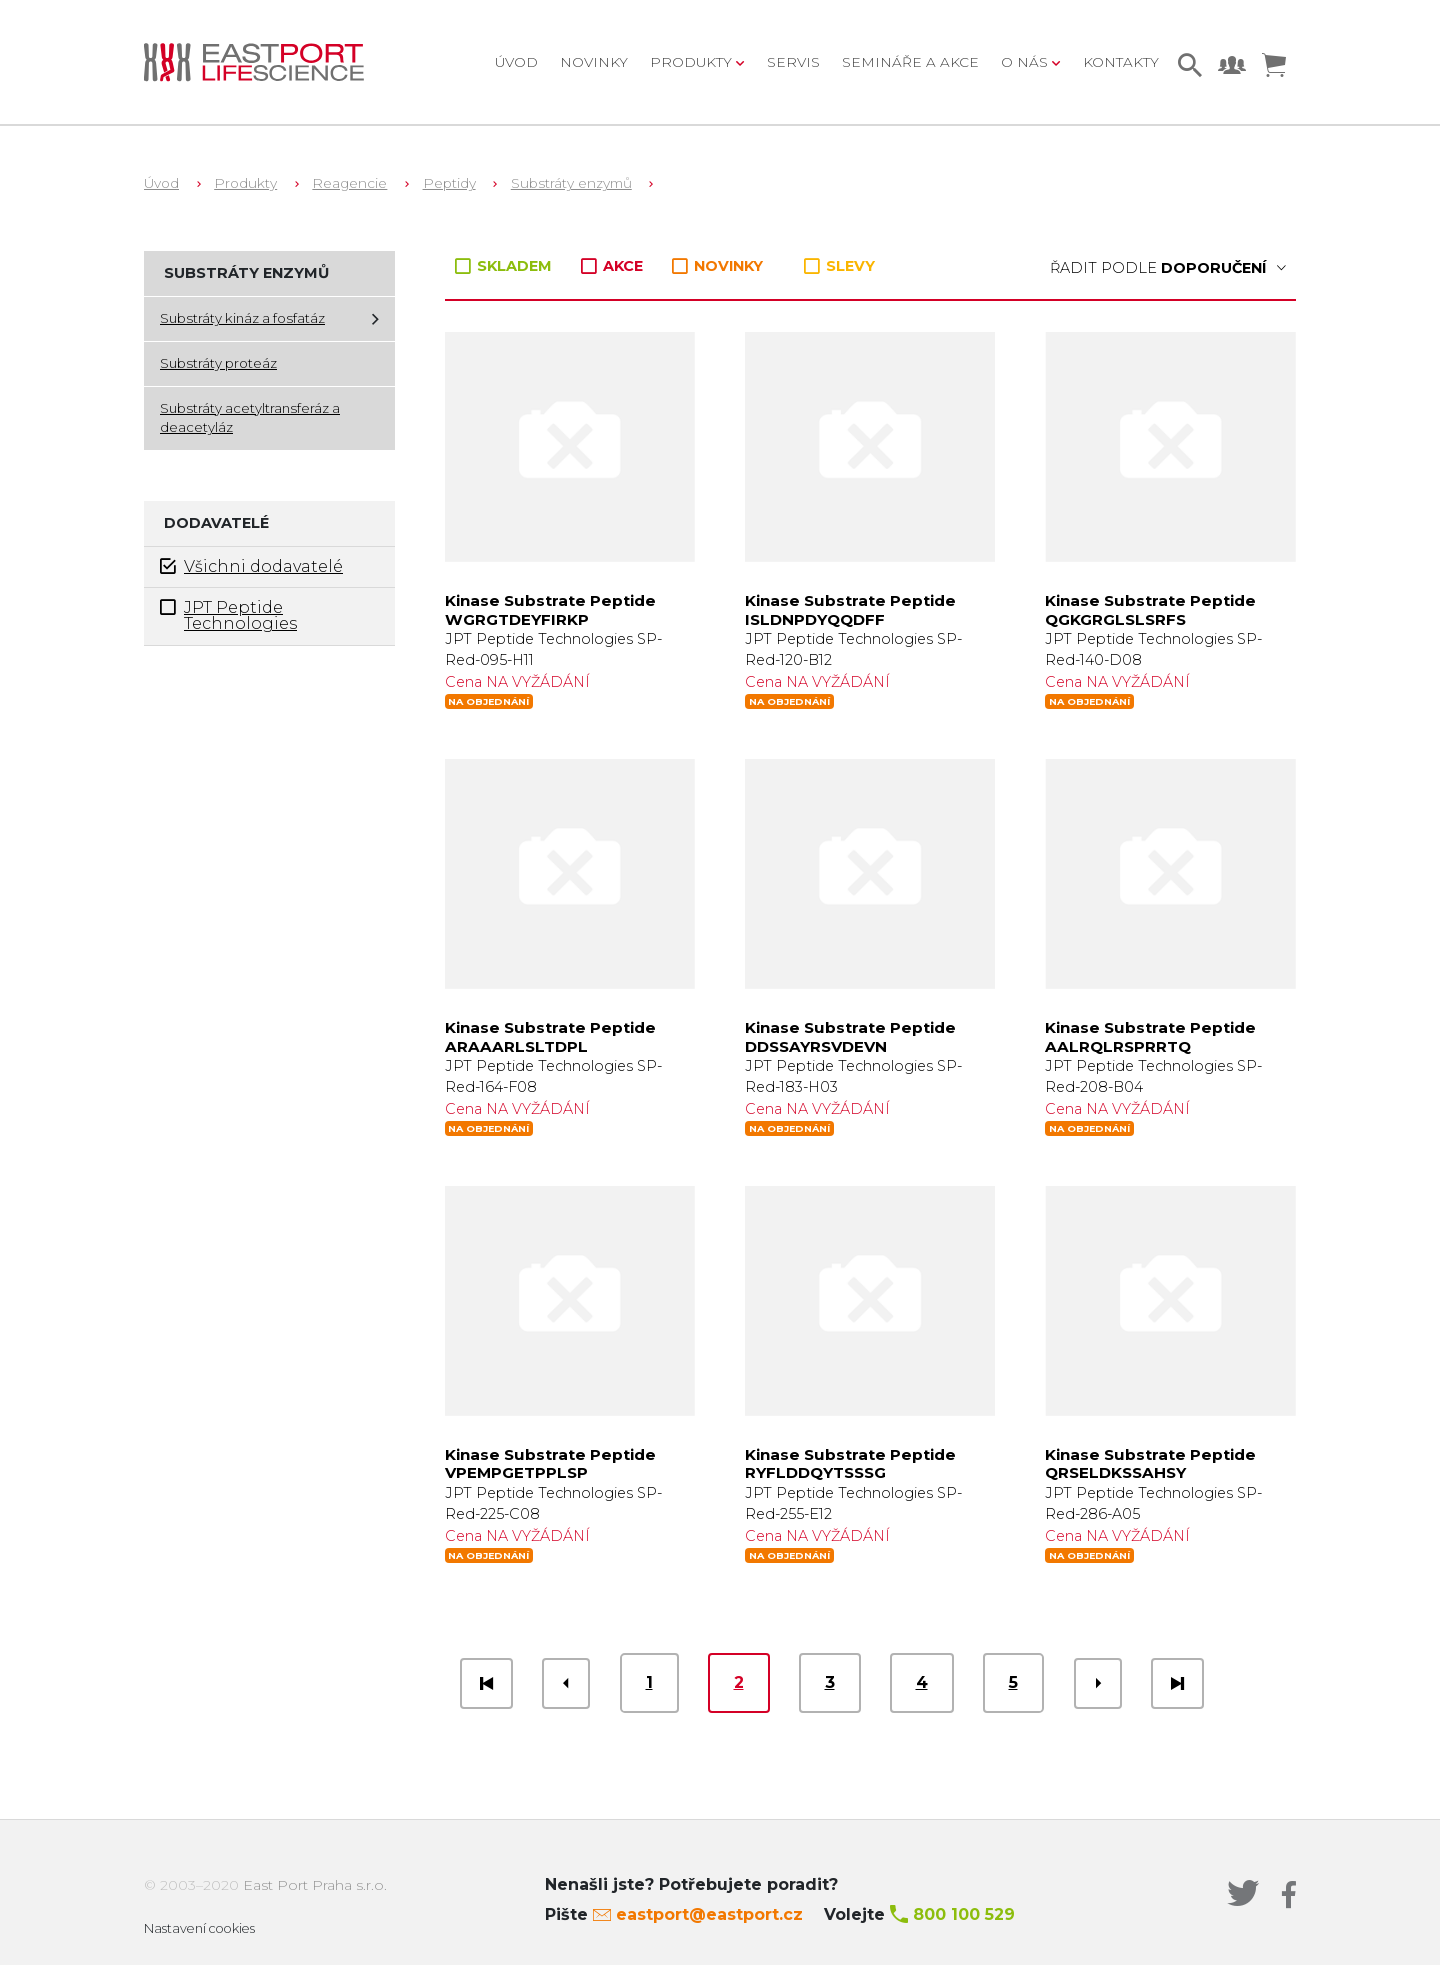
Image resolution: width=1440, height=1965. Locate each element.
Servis (793, 62)
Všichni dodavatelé (251, 566)
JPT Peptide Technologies (228, 615)
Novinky (594, 62)
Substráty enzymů (571, 183)
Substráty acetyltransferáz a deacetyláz (250, 418)
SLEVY (839, 266)
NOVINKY (717, 266)
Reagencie (349, 183)
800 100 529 (964, 1914)
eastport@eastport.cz (709, 1914)
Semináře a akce (910, 62)
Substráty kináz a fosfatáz (242, 318)
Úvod (516, 62)
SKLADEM (505, 266)
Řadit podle (1168, 268)
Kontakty (1121, 62)
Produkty (245, 183)
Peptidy (449, 183)
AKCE (614, 266)
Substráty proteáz (218, 363)
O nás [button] (1026, 62)
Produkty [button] (693, 62)
